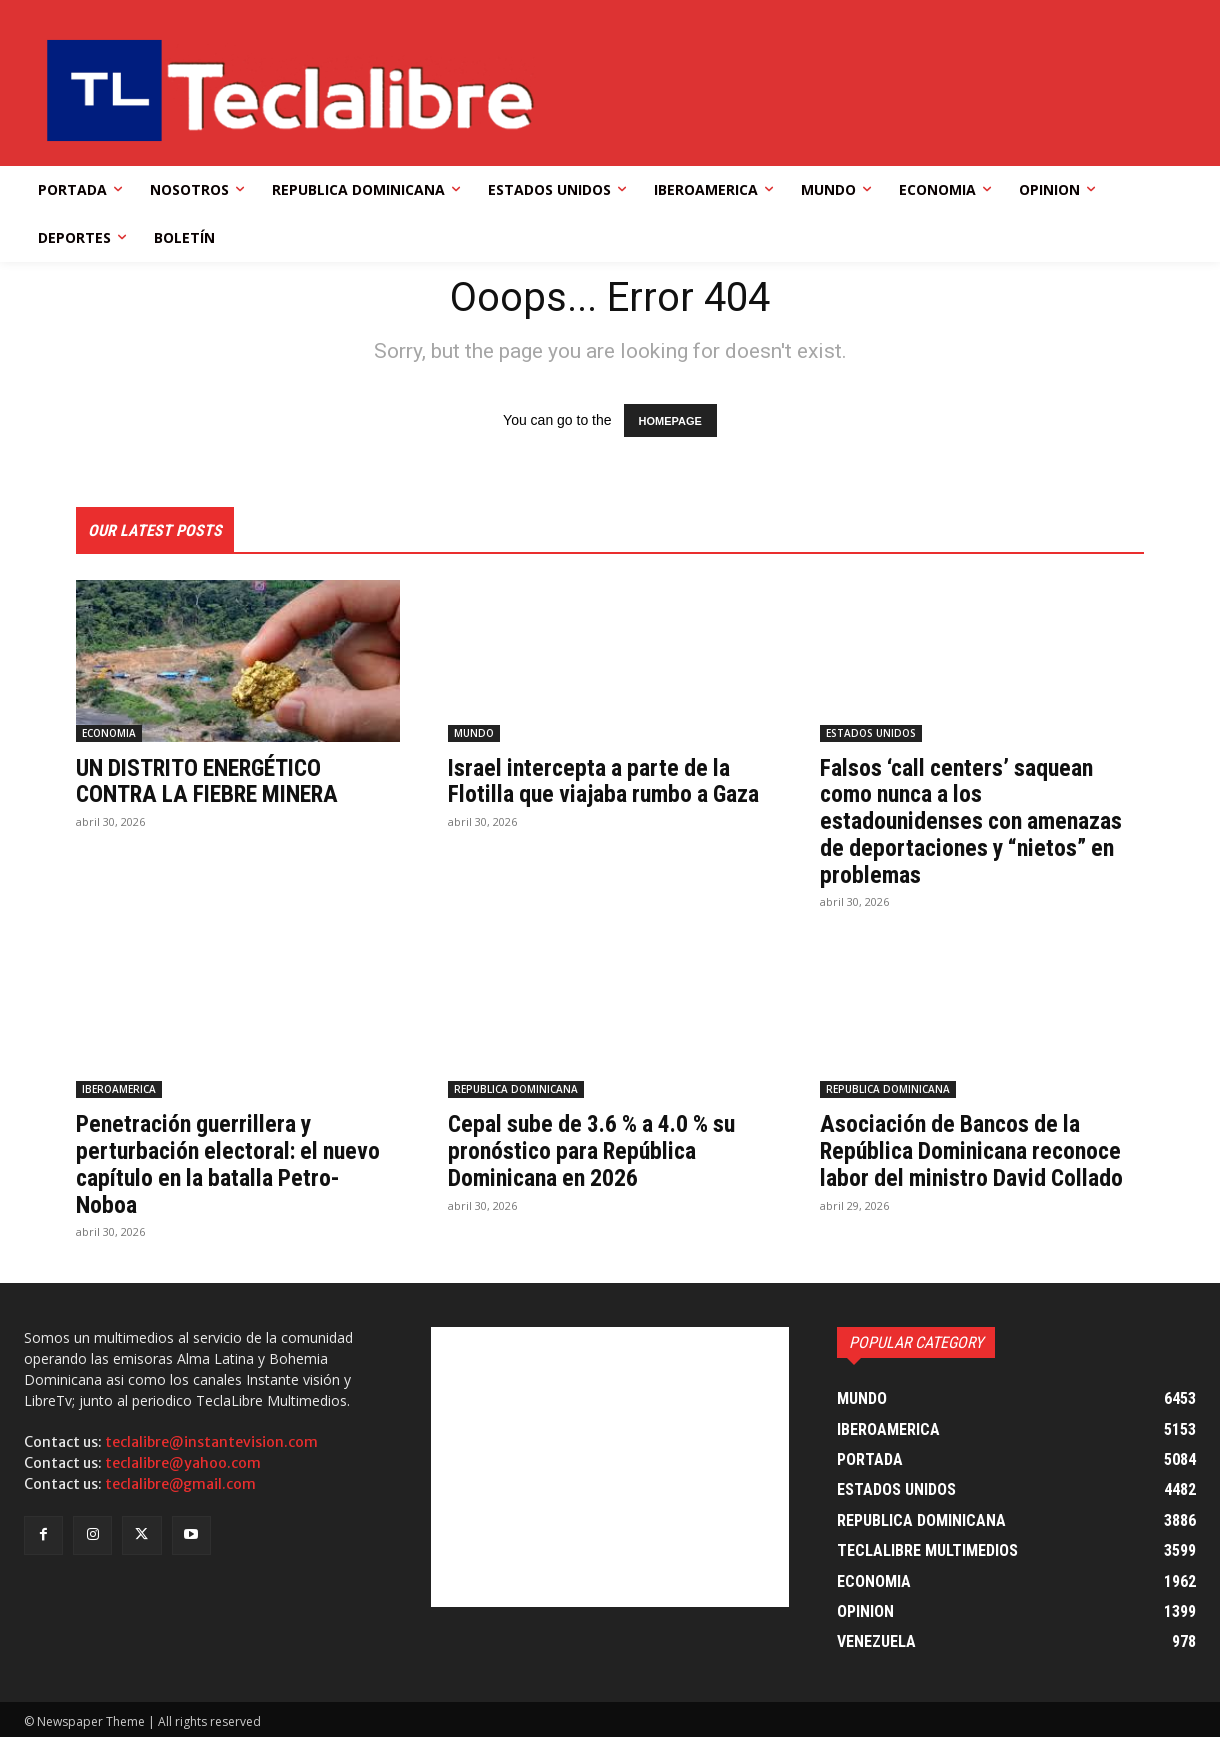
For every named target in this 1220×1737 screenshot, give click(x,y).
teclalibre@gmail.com (180, 1481)
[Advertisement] (610, 1464)
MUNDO (474, 733)
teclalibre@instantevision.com (211, 1439)
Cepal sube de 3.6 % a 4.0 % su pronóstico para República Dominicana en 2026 (596, 1149)
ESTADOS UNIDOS (871, 733)
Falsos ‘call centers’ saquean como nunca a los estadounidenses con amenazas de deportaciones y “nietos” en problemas (973, 821)
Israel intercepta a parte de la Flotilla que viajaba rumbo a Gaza (607, 781)
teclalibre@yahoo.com (183, 1460)
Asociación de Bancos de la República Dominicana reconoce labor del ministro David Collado (974, 1149)
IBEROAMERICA (119, 1088)
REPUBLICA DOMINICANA (516, 1088)
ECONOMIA (109, 733)
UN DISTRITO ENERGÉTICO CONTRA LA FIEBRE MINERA (213, 781)
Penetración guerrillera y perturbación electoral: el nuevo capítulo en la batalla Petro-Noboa (231, 1162)
